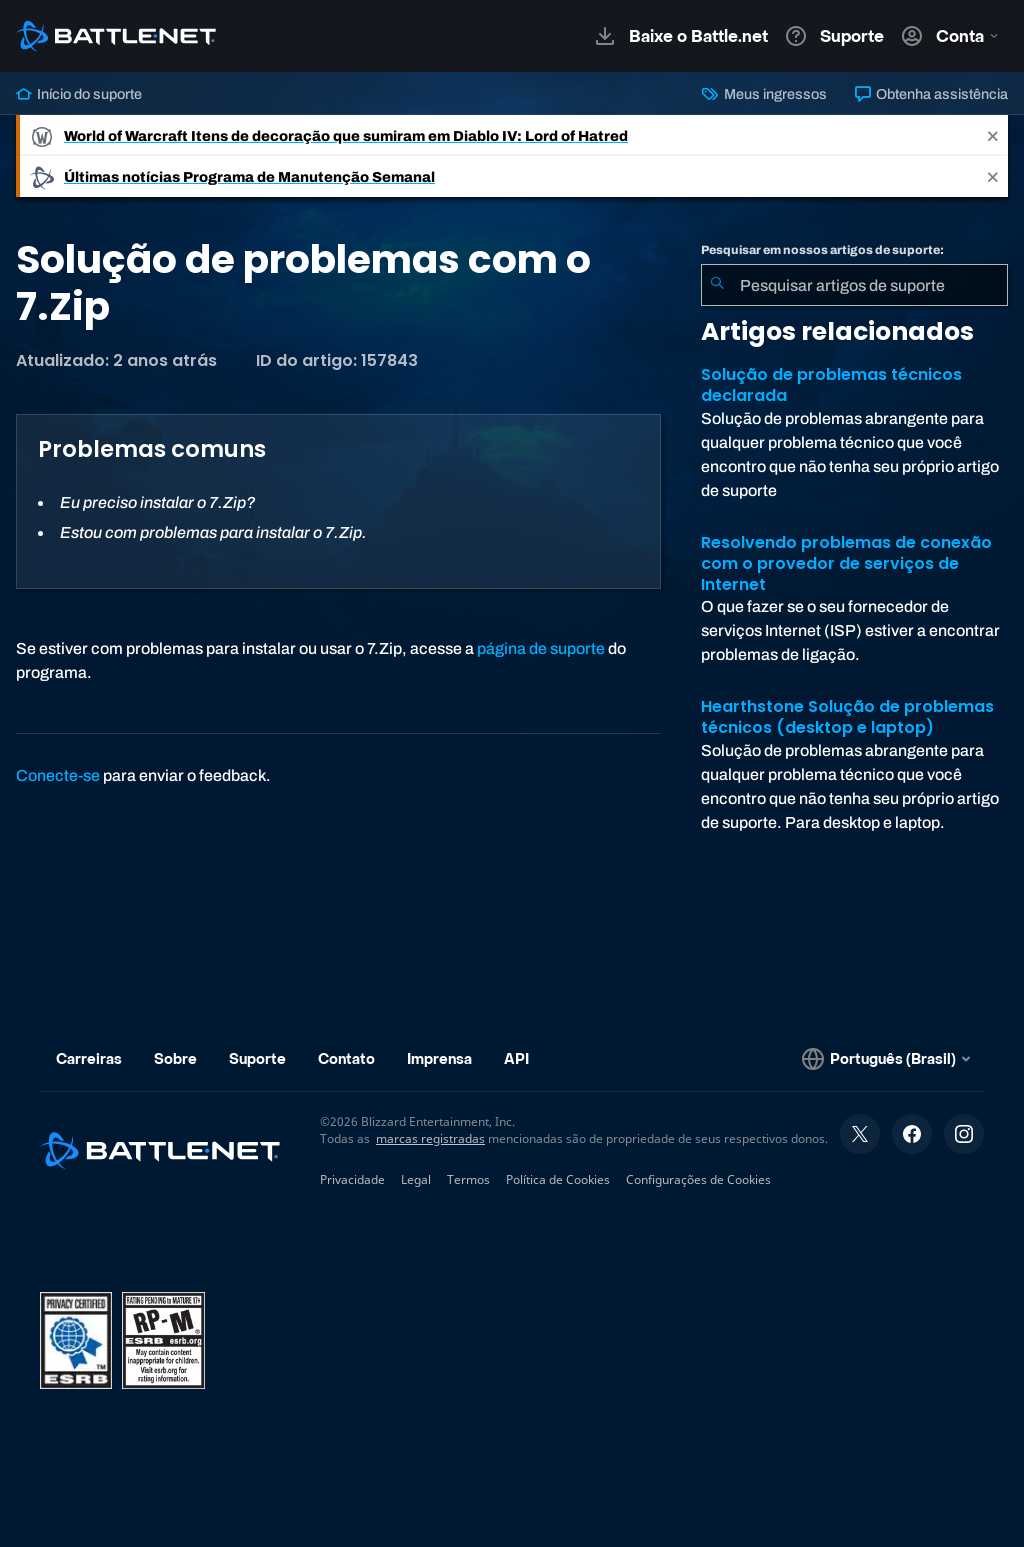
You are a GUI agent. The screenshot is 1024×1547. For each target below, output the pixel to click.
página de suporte (541, 648)
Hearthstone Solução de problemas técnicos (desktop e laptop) (847, 717)
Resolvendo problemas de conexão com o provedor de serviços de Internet (846, 563)
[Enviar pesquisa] (717, 285)
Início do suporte (79, 94)
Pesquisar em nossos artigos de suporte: (822, 250)
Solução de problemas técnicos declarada (831, 385)
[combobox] (854, 285)
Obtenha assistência (931, 94)
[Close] (993, 135)
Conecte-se (58, 775)
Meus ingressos (764, 94)
